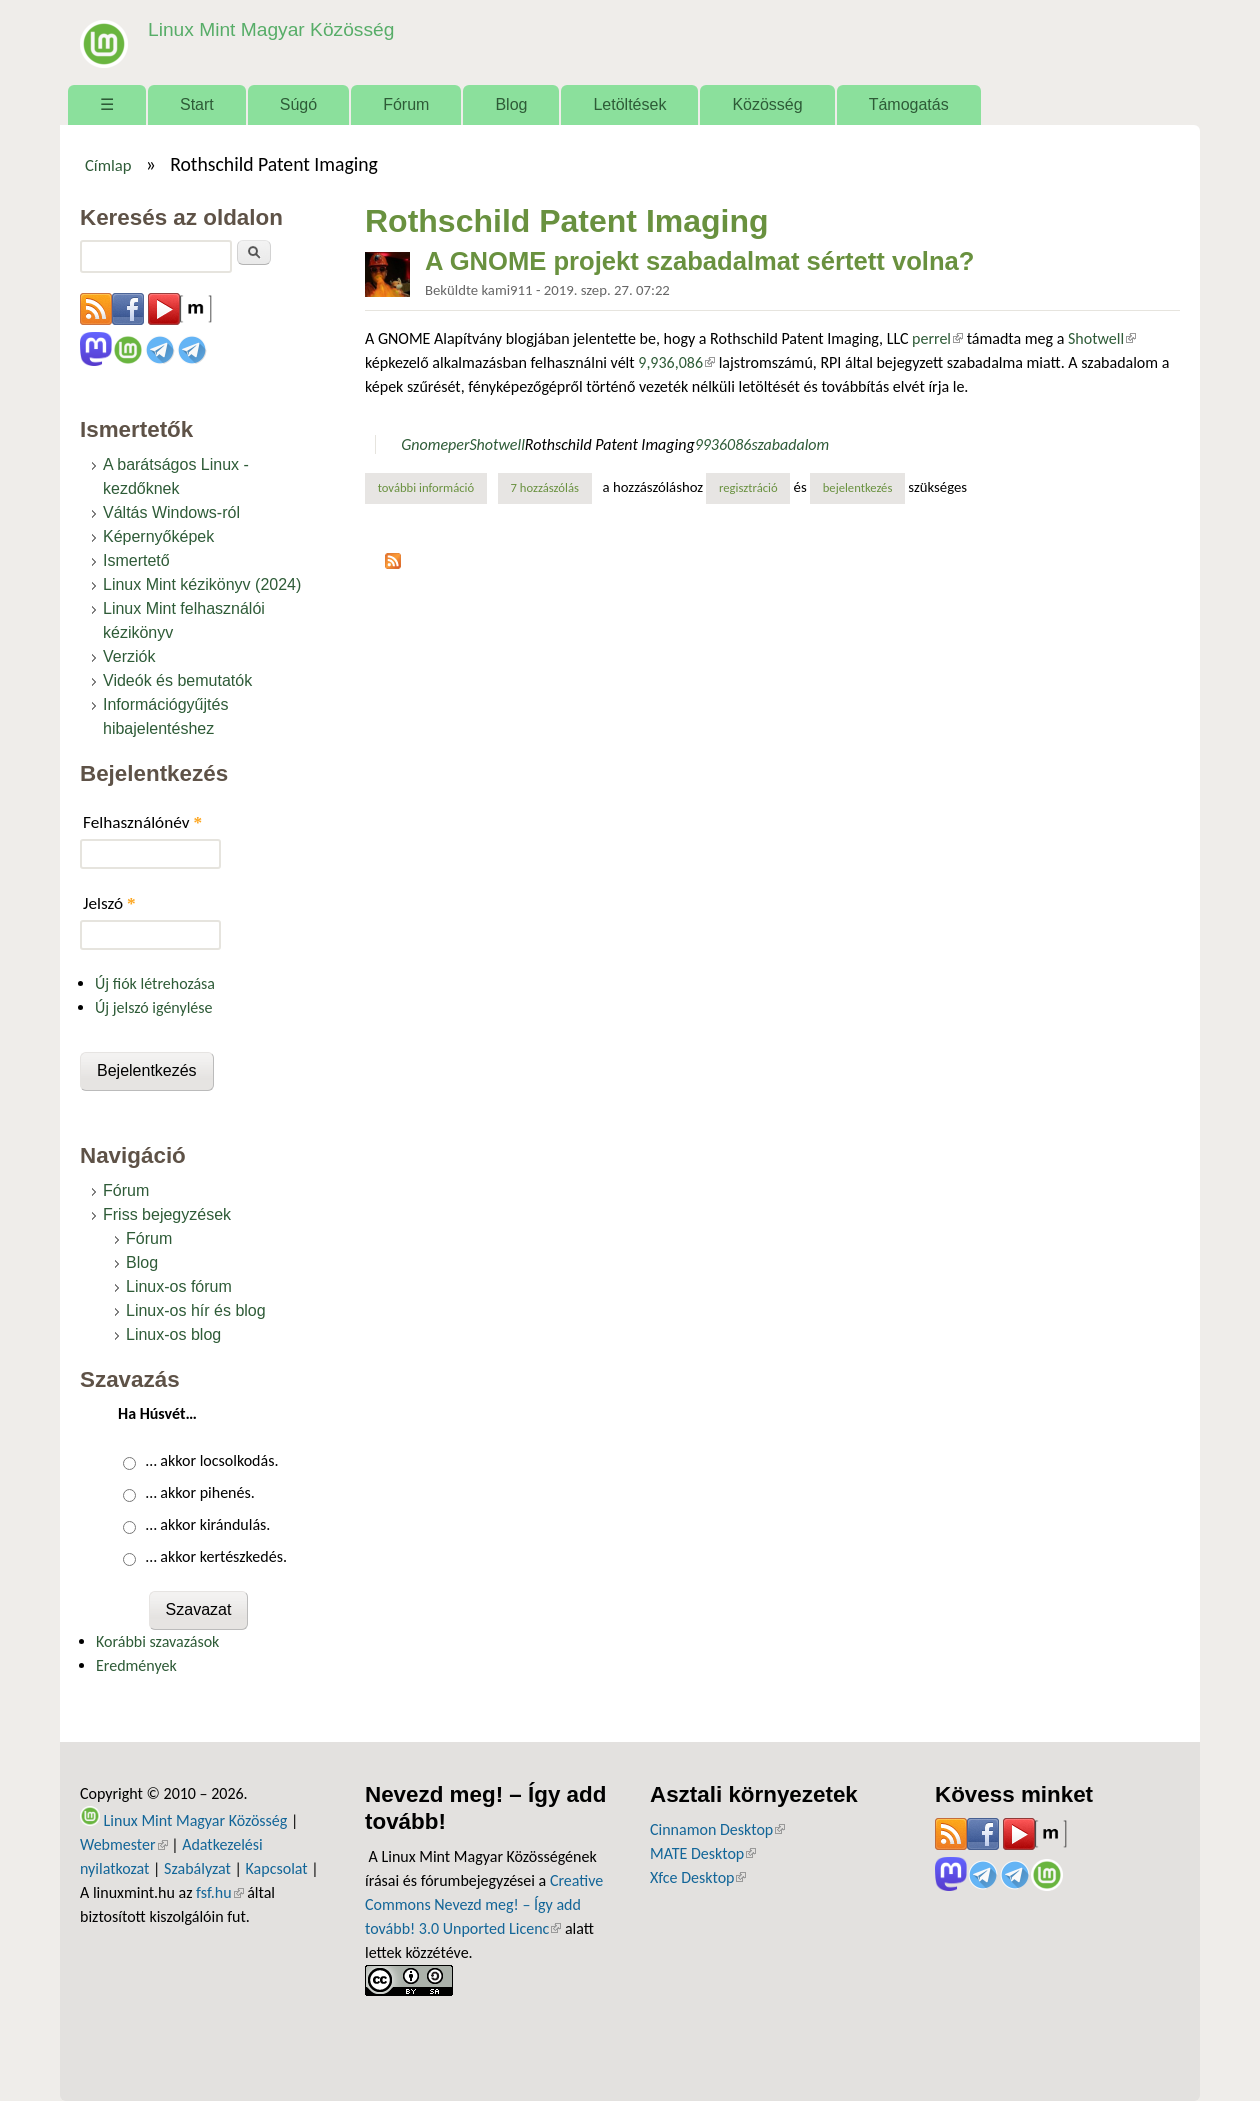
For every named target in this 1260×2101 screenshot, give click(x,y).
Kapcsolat (277, 1868)
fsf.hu (219, 1892)
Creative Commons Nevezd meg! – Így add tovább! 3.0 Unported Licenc (484, 1904)
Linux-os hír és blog (196, 1310)
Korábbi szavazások (157, 1641)
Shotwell (1102, 338)
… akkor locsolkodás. (212, 1460)
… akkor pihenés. (200, 1492)
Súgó (298, 104)
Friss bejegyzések (167, 1214)
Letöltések (629, 104)
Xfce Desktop (698, 1877)
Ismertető (136, 560)
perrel (937, 338)
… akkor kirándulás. (208, 1524)
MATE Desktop (703, 1853)
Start (197, 104)
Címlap (108, 165)
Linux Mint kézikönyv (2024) (202, 584)
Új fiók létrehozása (155, 983)
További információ (432, 487)
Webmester (124, 1844)
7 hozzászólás (545, 487)
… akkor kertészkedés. (216, 1556)
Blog (511, 104)
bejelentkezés (858, 487)
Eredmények (136, 1665)
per (458, 444)
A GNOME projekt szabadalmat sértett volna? (699, 261)
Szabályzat (197, 1868)
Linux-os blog (173, 1334)
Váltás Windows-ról (171, 512)
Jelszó (109, 903)
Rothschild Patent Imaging (610, 444)
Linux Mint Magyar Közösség (271, 29)
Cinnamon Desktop (717, 1829)
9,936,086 (676, 362)
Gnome (424, 444)
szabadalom (790, 444)
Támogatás (909, 104)
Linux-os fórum (179, 1286)
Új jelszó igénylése (154, 1007)
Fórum (406, 104)
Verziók (129, 656)
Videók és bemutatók (177, 680)
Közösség (767, 104)
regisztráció (748, 487)
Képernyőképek (158, 536)
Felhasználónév (142, 822)
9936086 (723, 444)
